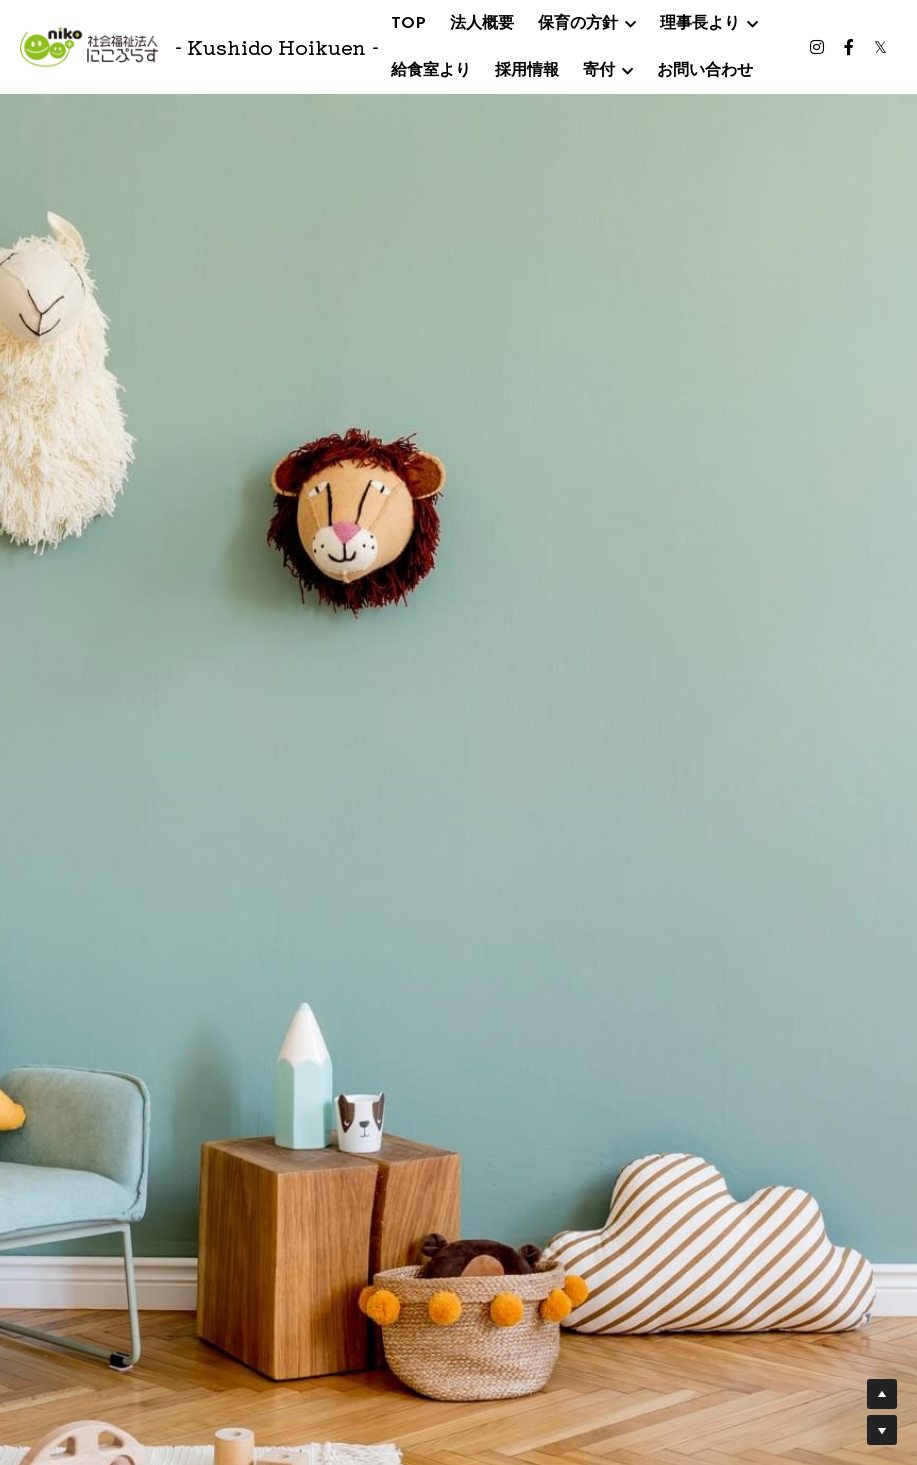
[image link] (89, 45)
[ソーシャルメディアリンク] (817, 47)
